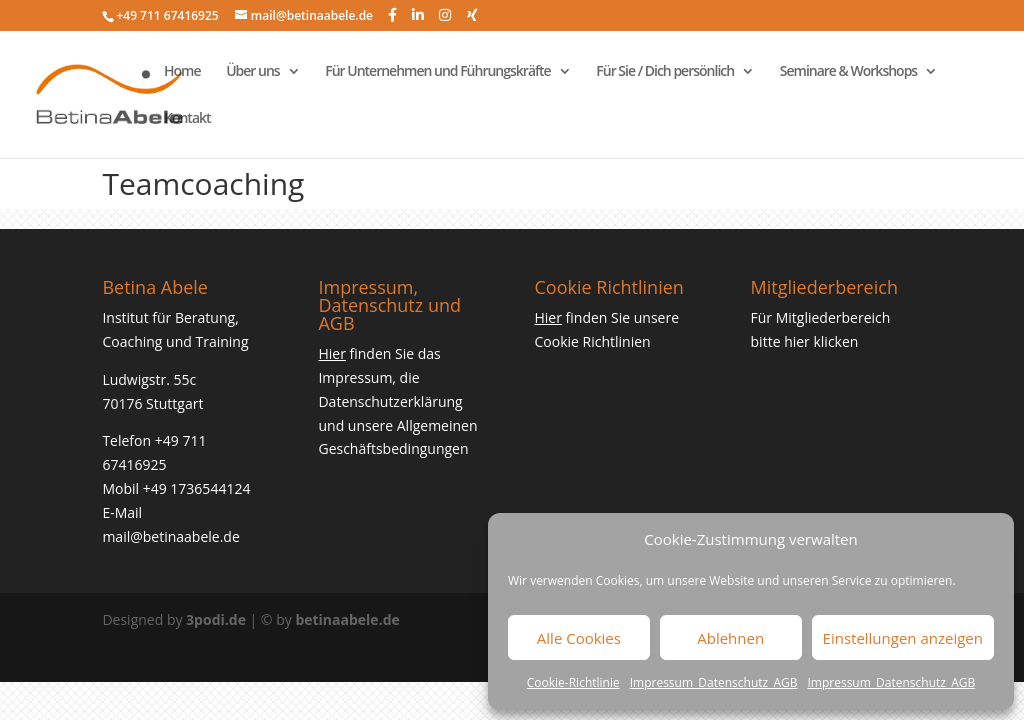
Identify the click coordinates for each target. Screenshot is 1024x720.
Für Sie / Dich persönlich (665, 72)
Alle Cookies (579, 638)
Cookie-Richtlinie (573, 682)
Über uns (252, 72)
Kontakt (187, 119)
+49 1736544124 (197, 488)
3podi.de (216, 619)
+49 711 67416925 (167, 15)
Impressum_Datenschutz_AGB (714, 682)
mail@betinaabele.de (170, 536)
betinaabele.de (347, 619)
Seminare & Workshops (848, 72)
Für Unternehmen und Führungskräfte (437, 72)
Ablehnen (730, 638)
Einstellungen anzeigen (903, 638)
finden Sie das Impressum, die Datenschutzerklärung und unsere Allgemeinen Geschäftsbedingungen (397, 401)
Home (182, 72)
